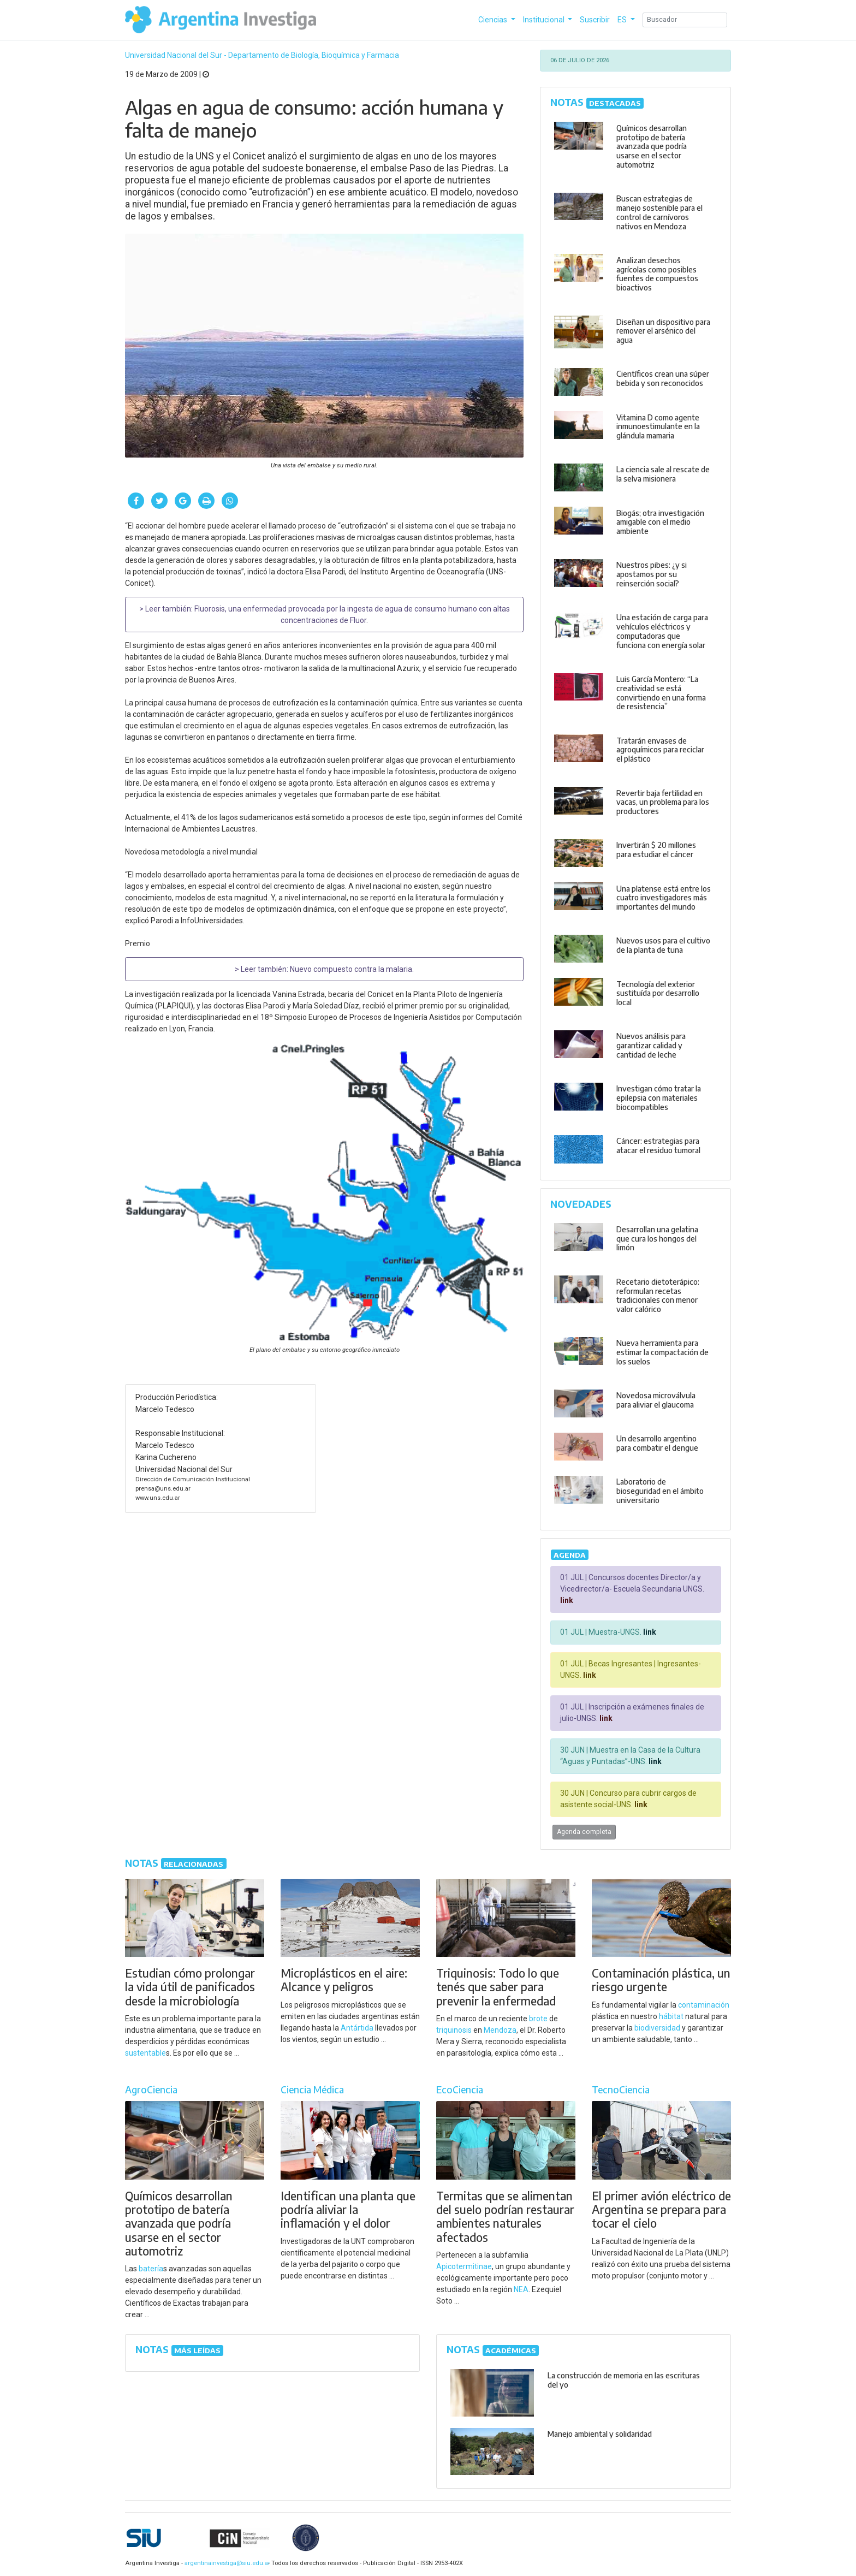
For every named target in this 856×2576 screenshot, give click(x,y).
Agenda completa (584, 1832)
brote (538, 2018)
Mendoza (500, 2030)
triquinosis (454, 2030)
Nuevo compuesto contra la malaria (351, 969)
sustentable (145, 2053)
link (566, 1600)
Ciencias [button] (493, 19)
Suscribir (595, 19)
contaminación (703, 2005)
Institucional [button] (544, 19)
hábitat (671, 2016)
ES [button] (622, 19)
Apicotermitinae (464, 2266)
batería (151, 2268)
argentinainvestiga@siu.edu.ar (225, 2563)
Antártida (357, 2027)
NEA (521, 2289)
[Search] (685, 20)
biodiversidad (657, 2027)
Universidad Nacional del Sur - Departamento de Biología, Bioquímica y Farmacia (262, 55)
